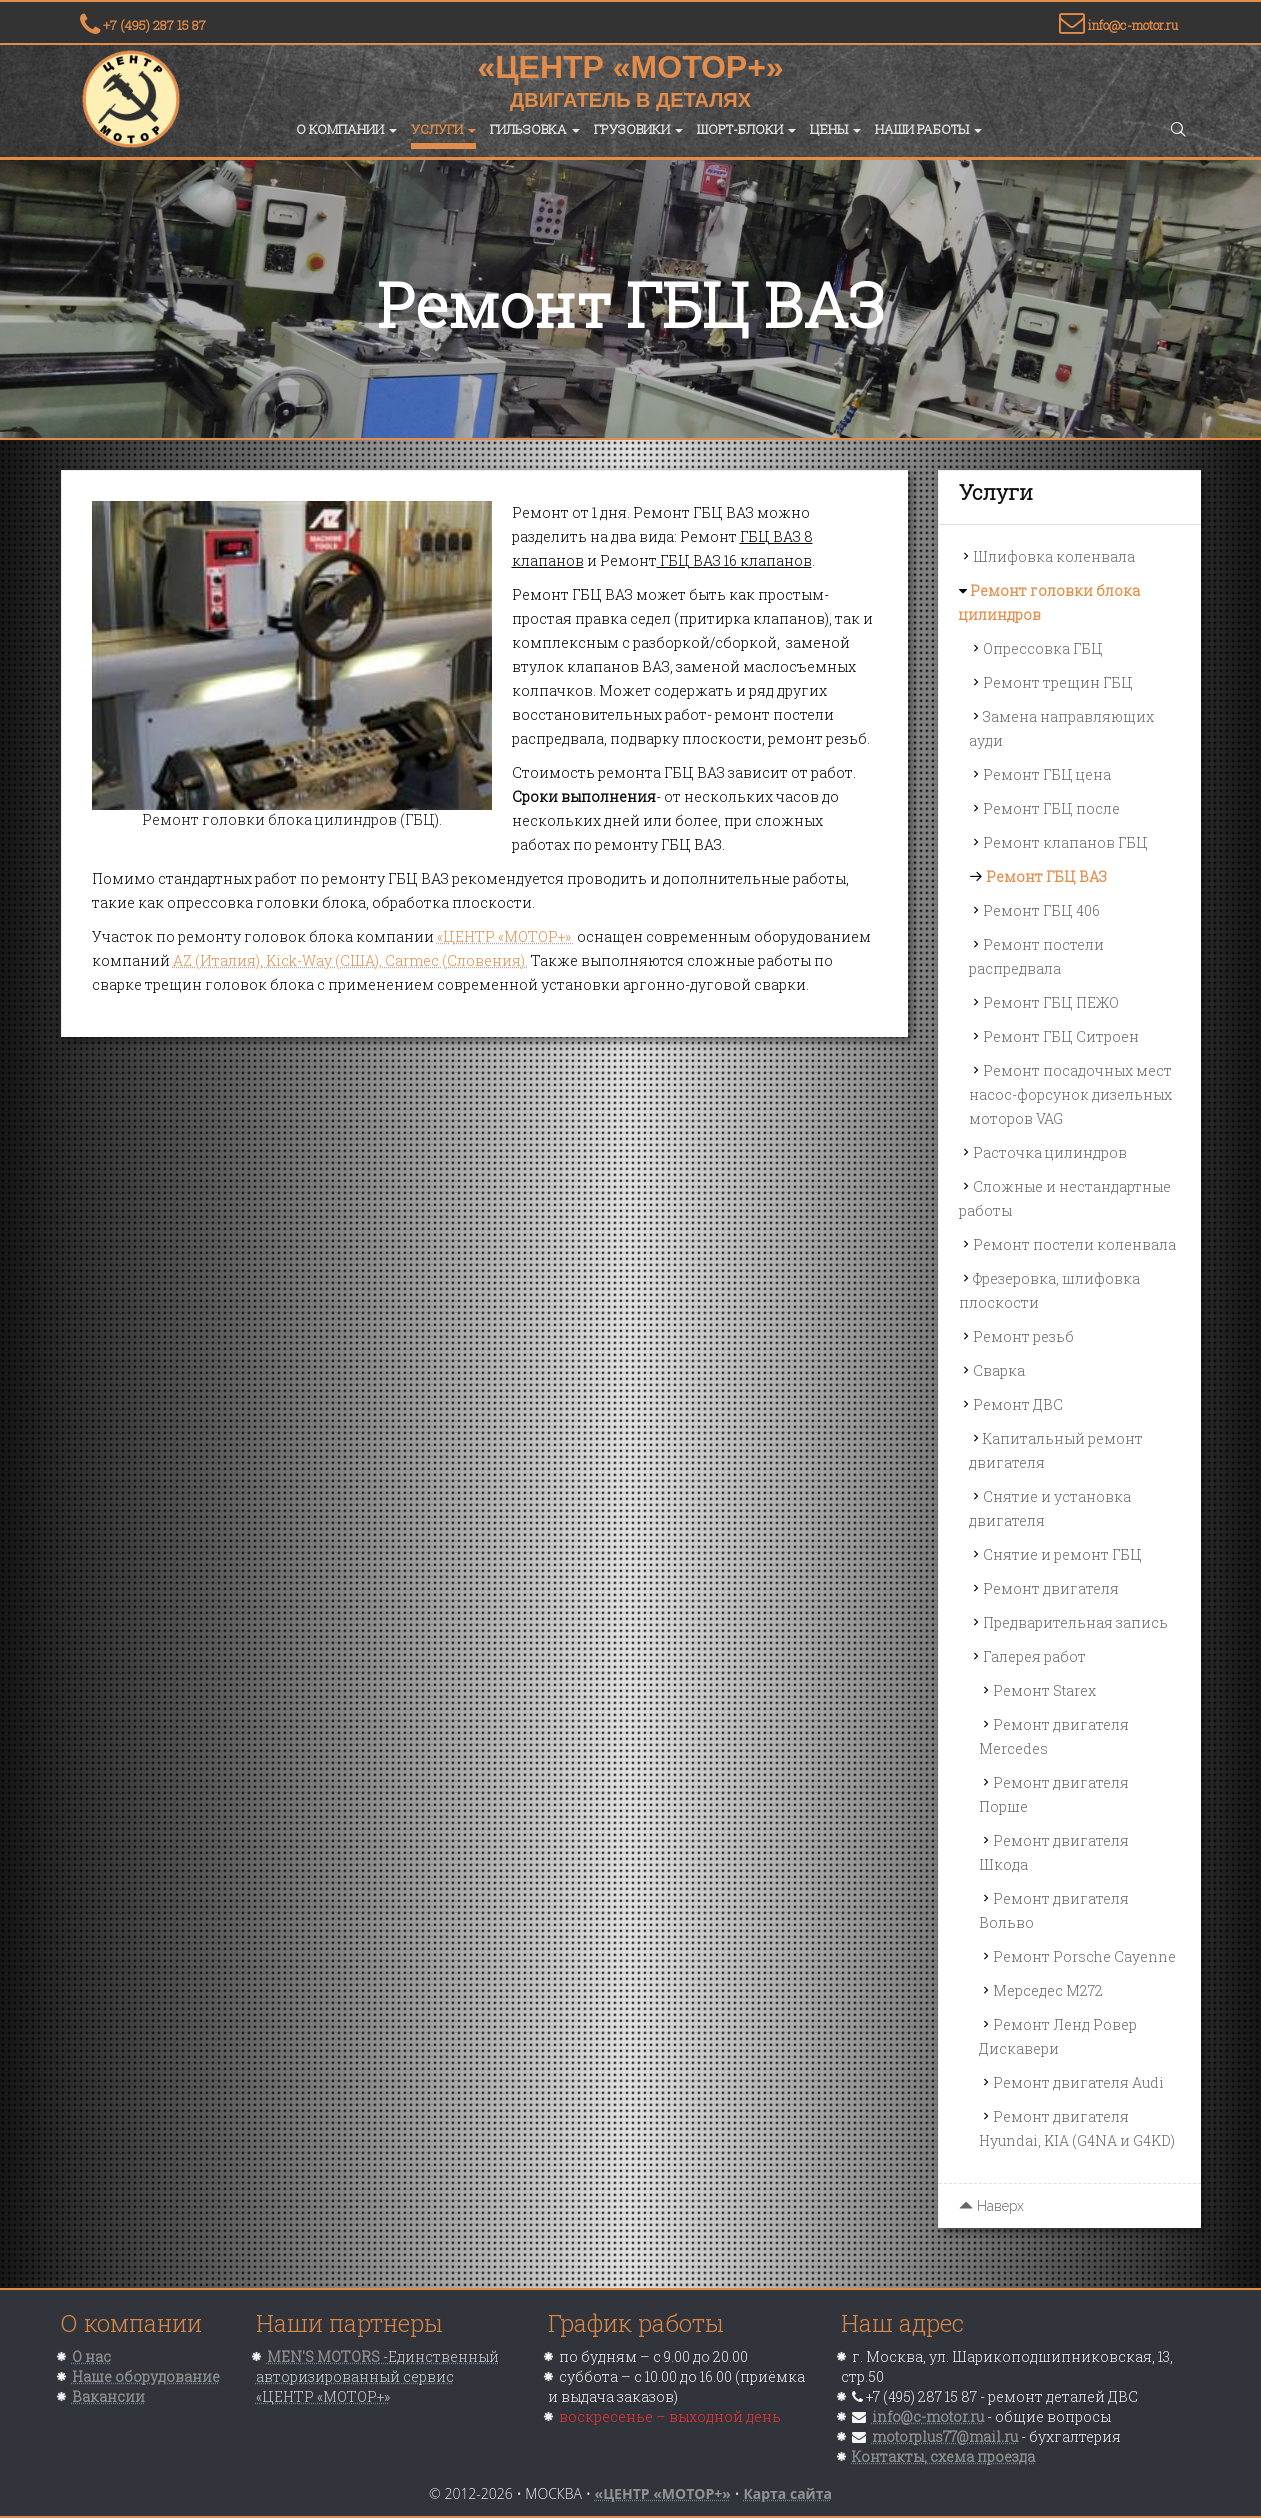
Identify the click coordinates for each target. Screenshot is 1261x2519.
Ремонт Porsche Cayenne (1084, 1956)
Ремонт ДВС (1018, 1404)
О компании (346, 129)
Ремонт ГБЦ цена (1047, 774)
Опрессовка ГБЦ (1043, 648)
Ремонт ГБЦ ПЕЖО (1051, 1002)
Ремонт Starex (1044, 1690)
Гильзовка (535, 129)
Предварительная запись (1075, 1622)
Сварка (999, 1370)
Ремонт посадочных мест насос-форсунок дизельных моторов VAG (1070, 1094)
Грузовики (638, 129)
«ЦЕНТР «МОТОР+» (505, 936)
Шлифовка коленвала (1054, 556)
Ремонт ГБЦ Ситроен (1061, 1036)
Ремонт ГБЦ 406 (1041, 910)
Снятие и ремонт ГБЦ (1062, 1554)
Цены (835, 129)
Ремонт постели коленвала (1074, 1244)
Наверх (991, 2206)
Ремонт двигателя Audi (1078, 2082)
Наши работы (928, 129)
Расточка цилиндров (1050, 1152)
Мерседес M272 (1048, 1990)
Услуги (443, 129)
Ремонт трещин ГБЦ (1058, 682)
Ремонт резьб (1023, 1336)
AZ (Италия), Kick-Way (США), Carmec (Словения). (350, 960)
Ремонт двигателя (1051, 1588)
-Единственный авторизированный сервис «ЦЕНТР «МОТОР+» (377, 2376)
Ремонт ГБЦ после (1051, 808)
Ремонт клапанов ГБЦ (1065, 842)
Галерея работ (1034, 1656)
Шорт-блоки (746, 129)
